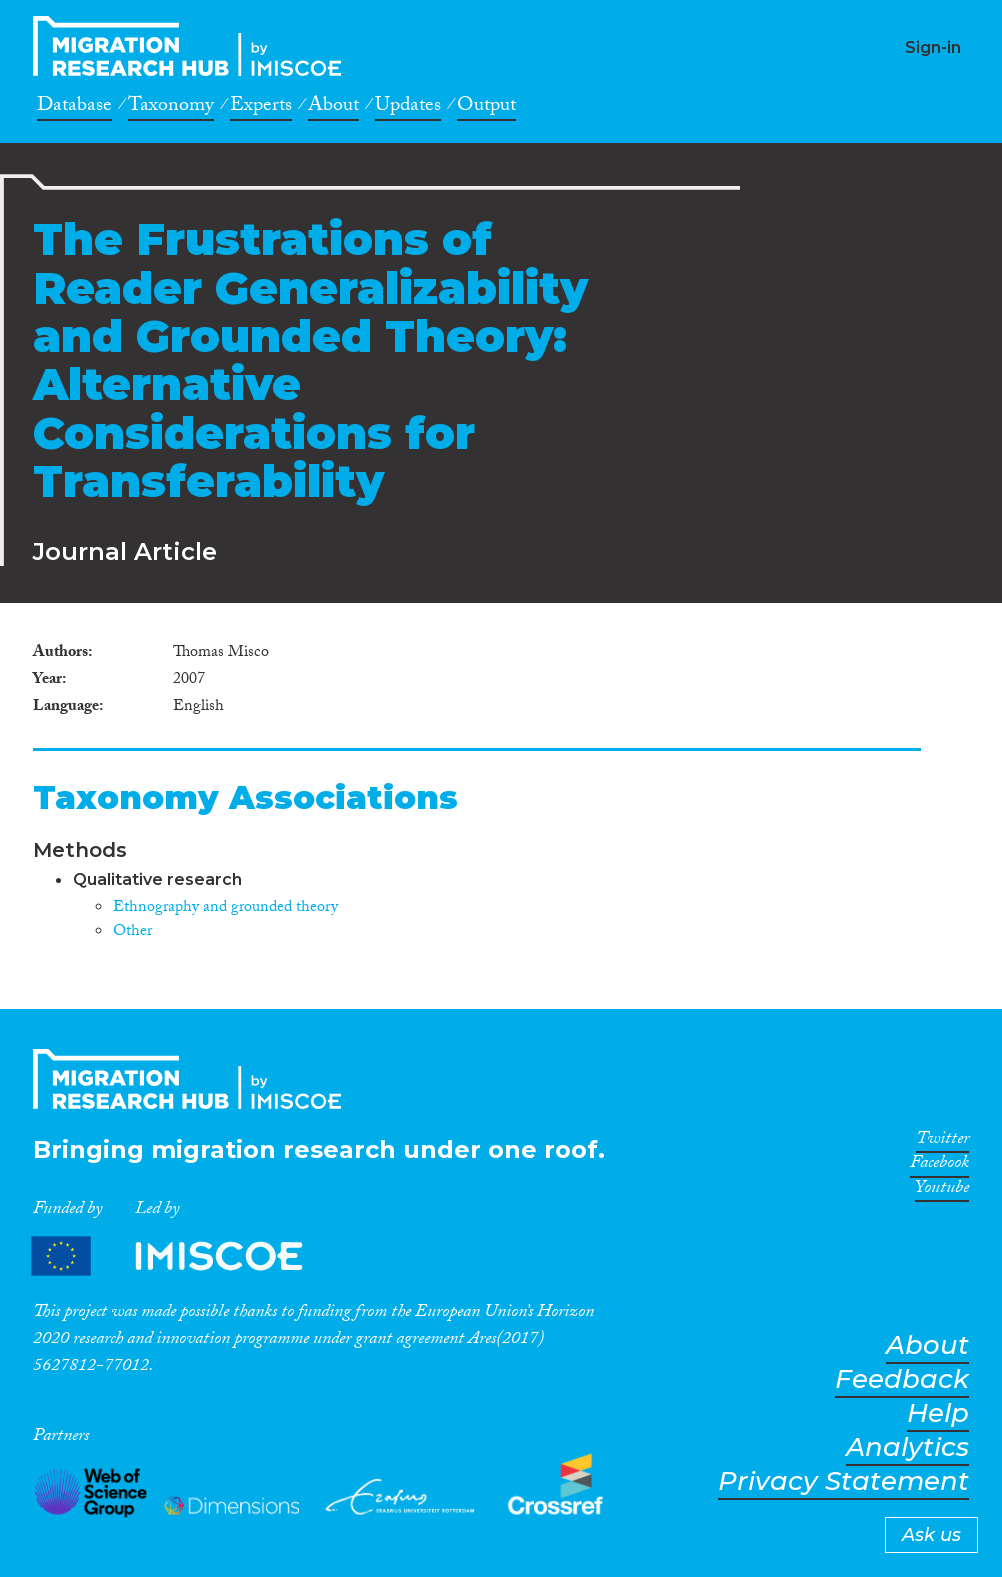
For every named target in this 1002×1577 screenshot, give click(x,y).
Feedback (902, 1379)
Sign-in (933, 47)
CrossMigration (193, 46)
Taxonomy (171, 108)
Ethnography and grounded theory (225, 908)
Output (486, 108)
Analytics (907, 1447)
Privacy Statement (843, 1481)
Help (938, 1413)
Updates (408, 108)
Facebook (939, 1166)
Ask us (931, 1535)
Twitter (942, 1142)
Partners (184, 1256)
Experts (261, 108)
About (333, 108)
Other (132, 932)
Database (74, 108)
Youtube (942, 1191)
